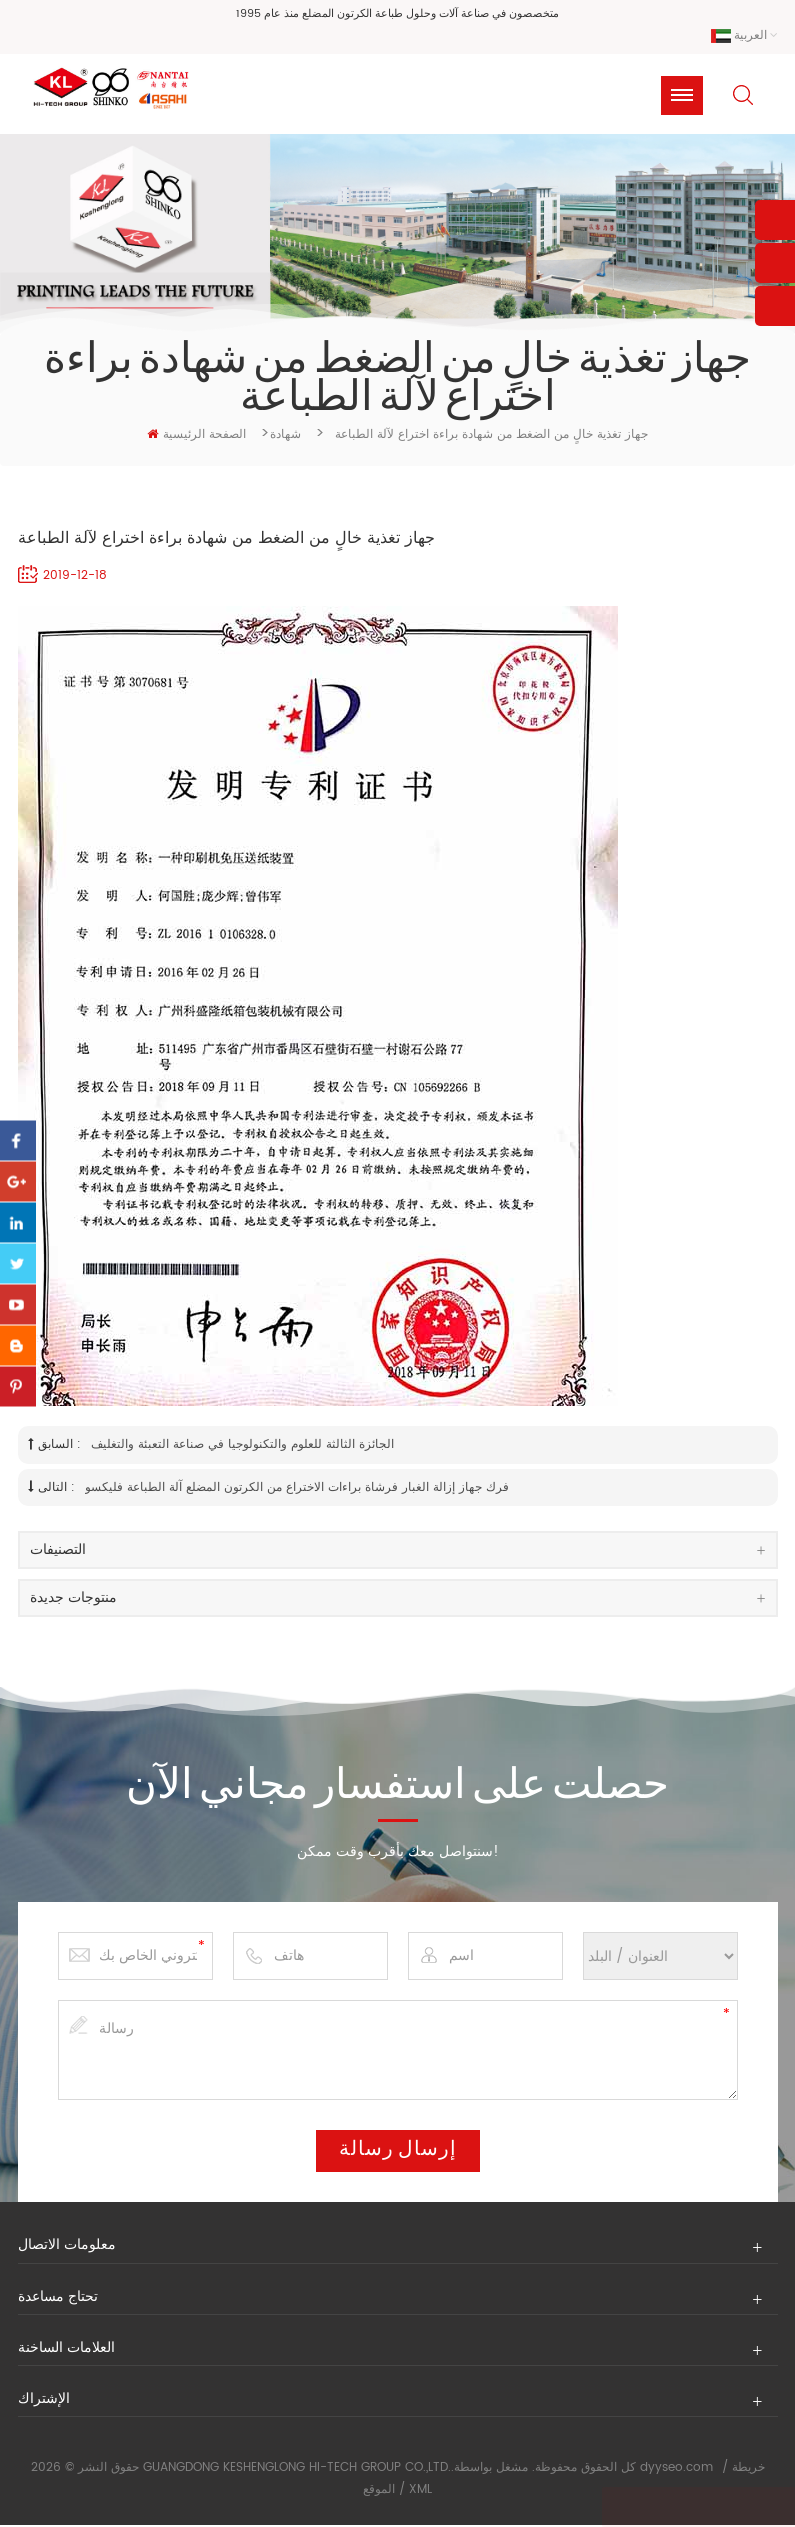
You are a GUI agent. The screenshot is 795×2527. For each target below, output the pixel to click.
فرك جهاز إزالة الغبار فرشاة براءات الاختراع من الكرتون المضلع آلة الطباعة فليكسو (297, 1488)
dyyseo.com (676, 2469)
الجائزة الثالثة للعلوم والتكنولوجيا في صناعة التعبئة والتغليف (242, 1446)
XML (420, 2490)
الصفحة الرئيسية (196, 435)
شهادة (285, 435)
